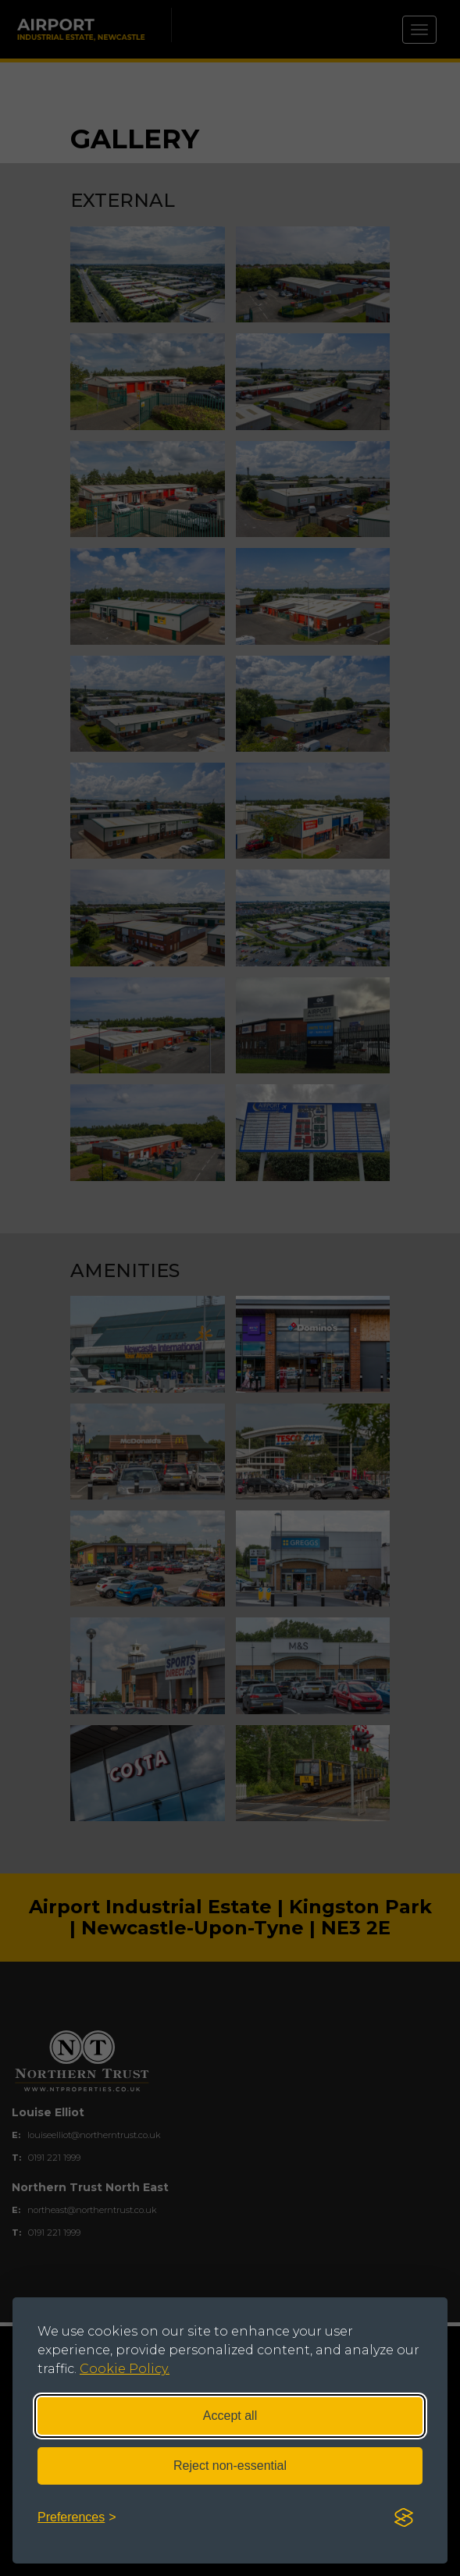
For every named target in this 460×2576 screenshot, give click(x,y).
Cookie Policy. (124, 2368)
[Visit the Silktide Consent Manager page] (404, 2518)
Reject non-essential (230, 2465)
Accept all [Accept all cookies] (230, 2415)
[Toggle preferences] (76, 2518)
